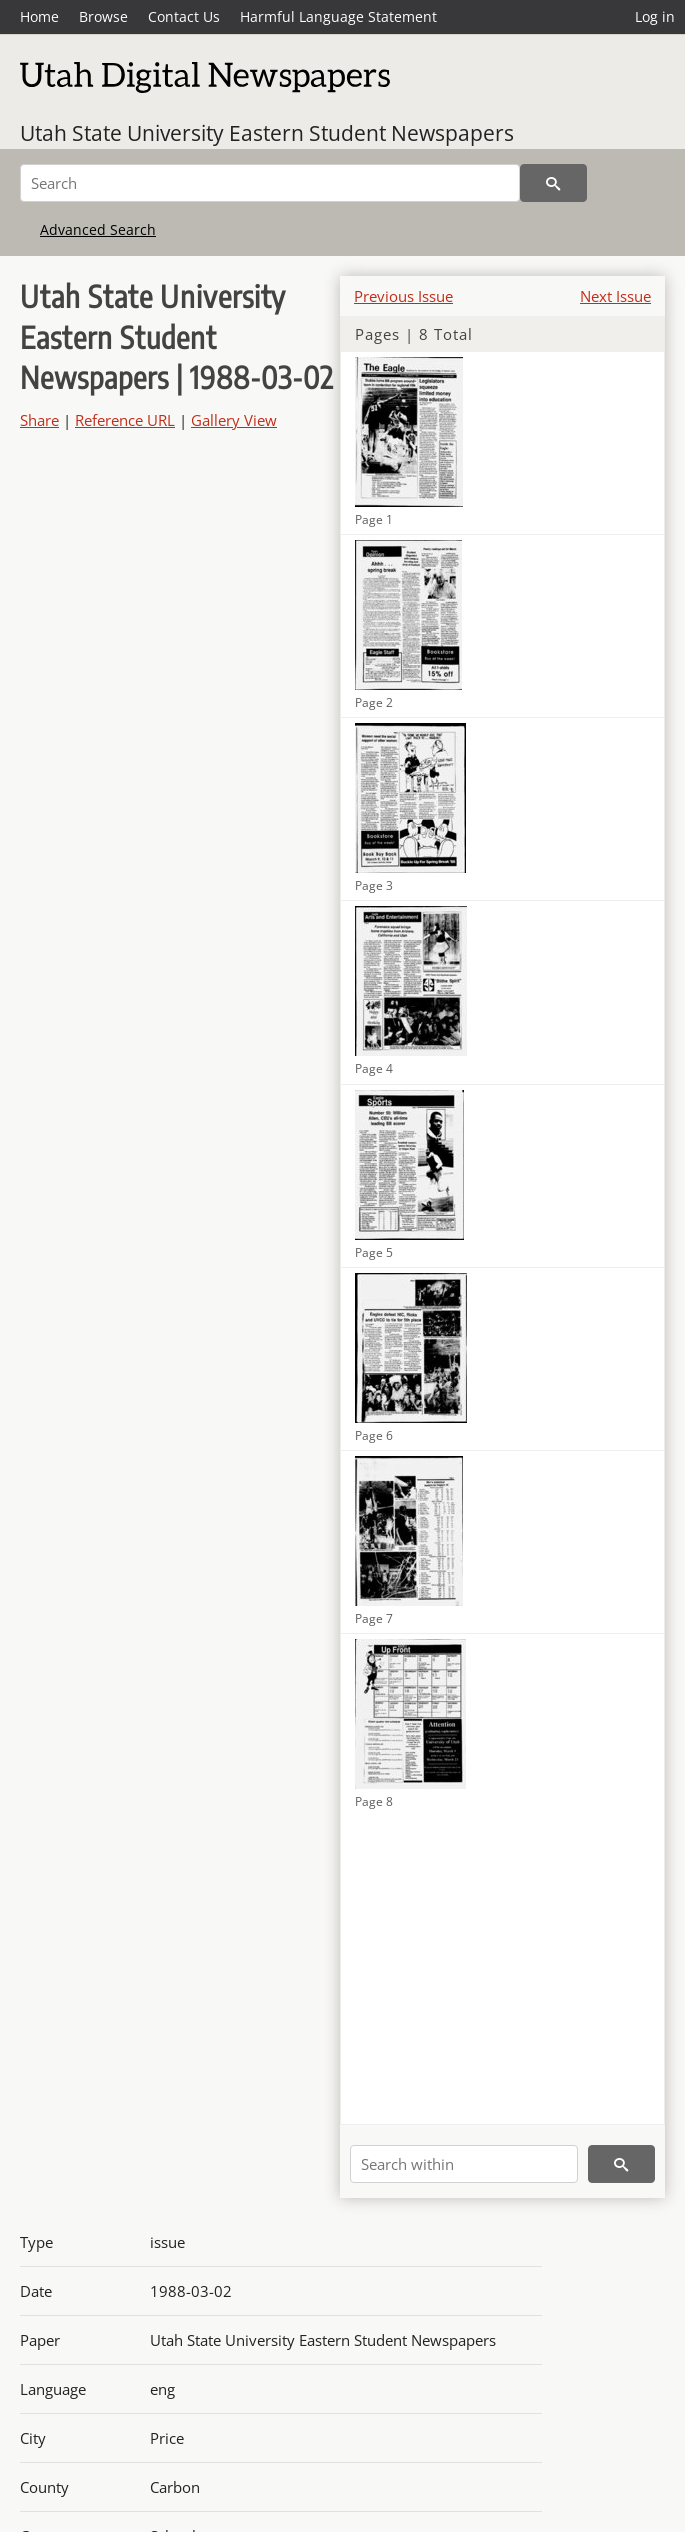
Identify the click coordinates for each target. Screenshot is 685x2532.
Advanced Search (98, 229)
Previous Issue (403, 296)
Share (39, 420)
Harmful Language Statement (338, 16)
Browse (103, 16)
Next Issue (615, 296)
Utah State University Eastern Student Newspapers (267, 133)
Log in (655, 16)
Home (39, 16)
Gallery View (234, 420)
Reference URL (125, 420)
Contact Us (184, 16)
